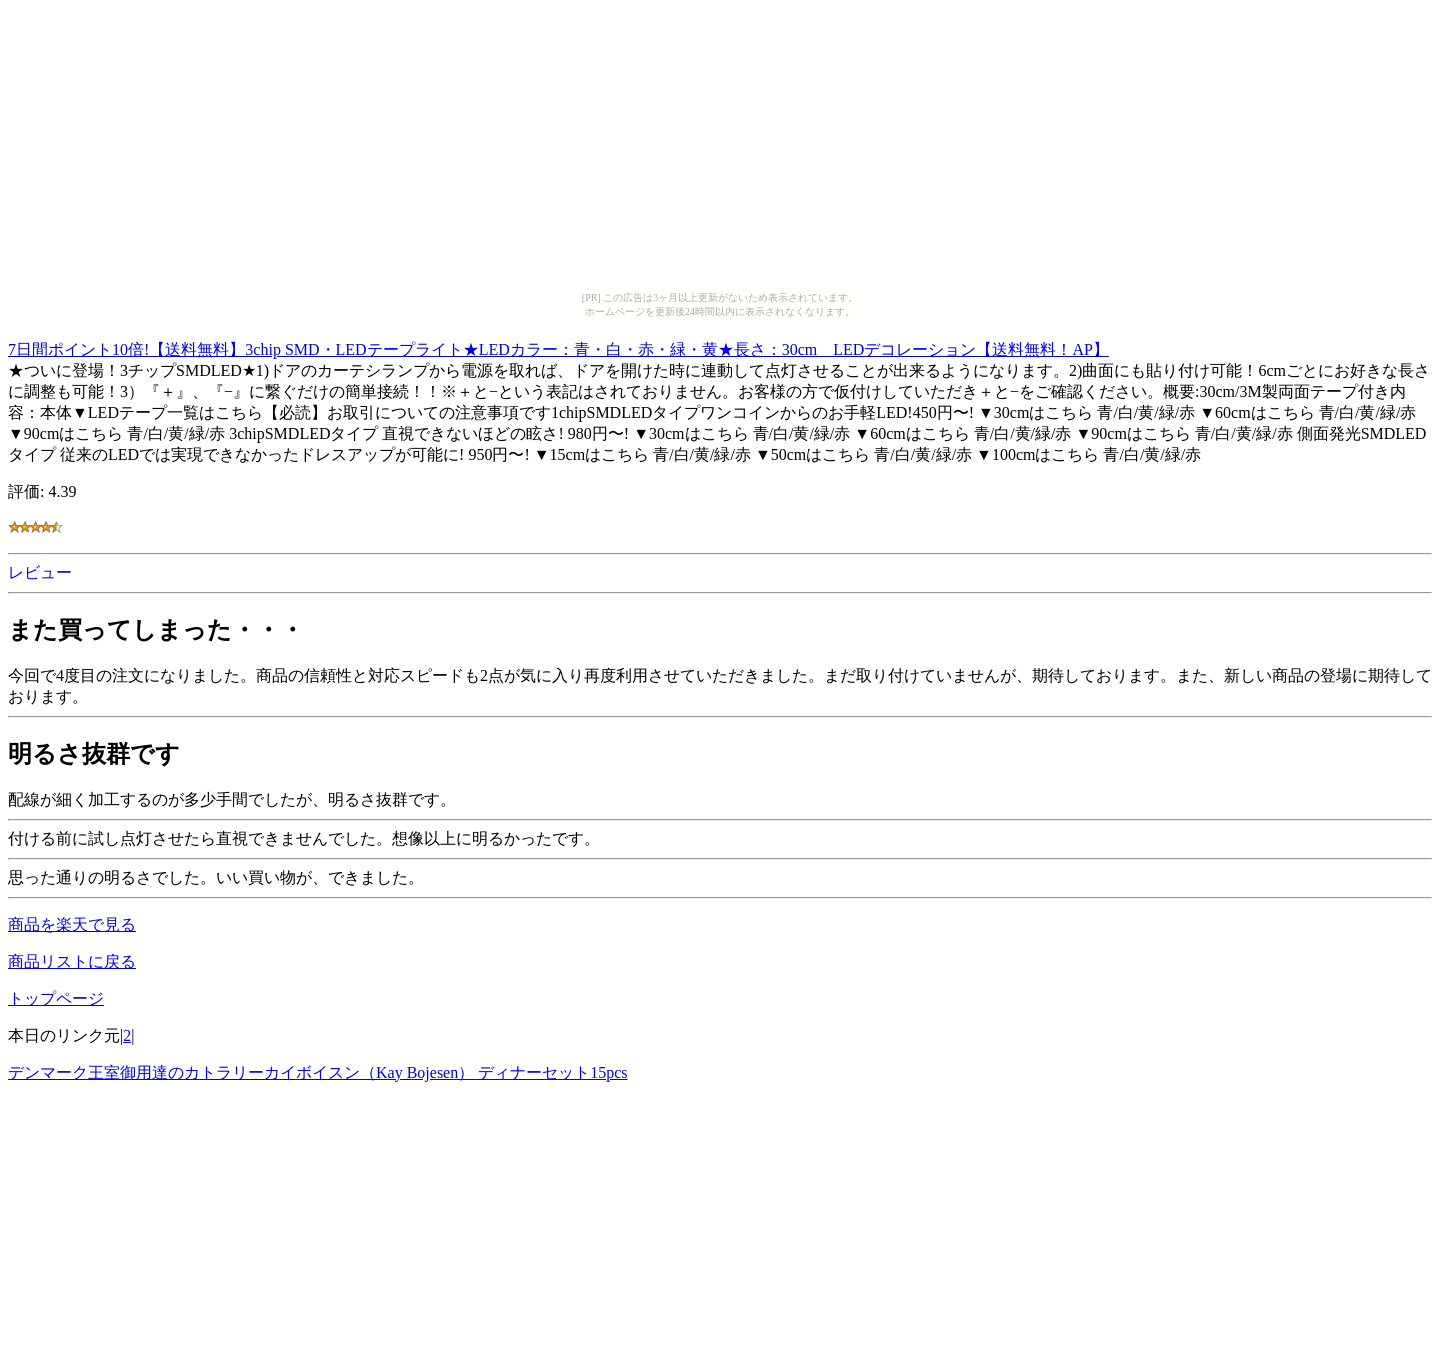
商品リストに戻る (72, 961)
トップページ (56, 998)
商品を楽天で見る (72, 924)
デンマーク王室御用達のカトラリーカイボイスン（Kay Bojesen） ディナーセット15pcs (318, 1072)
